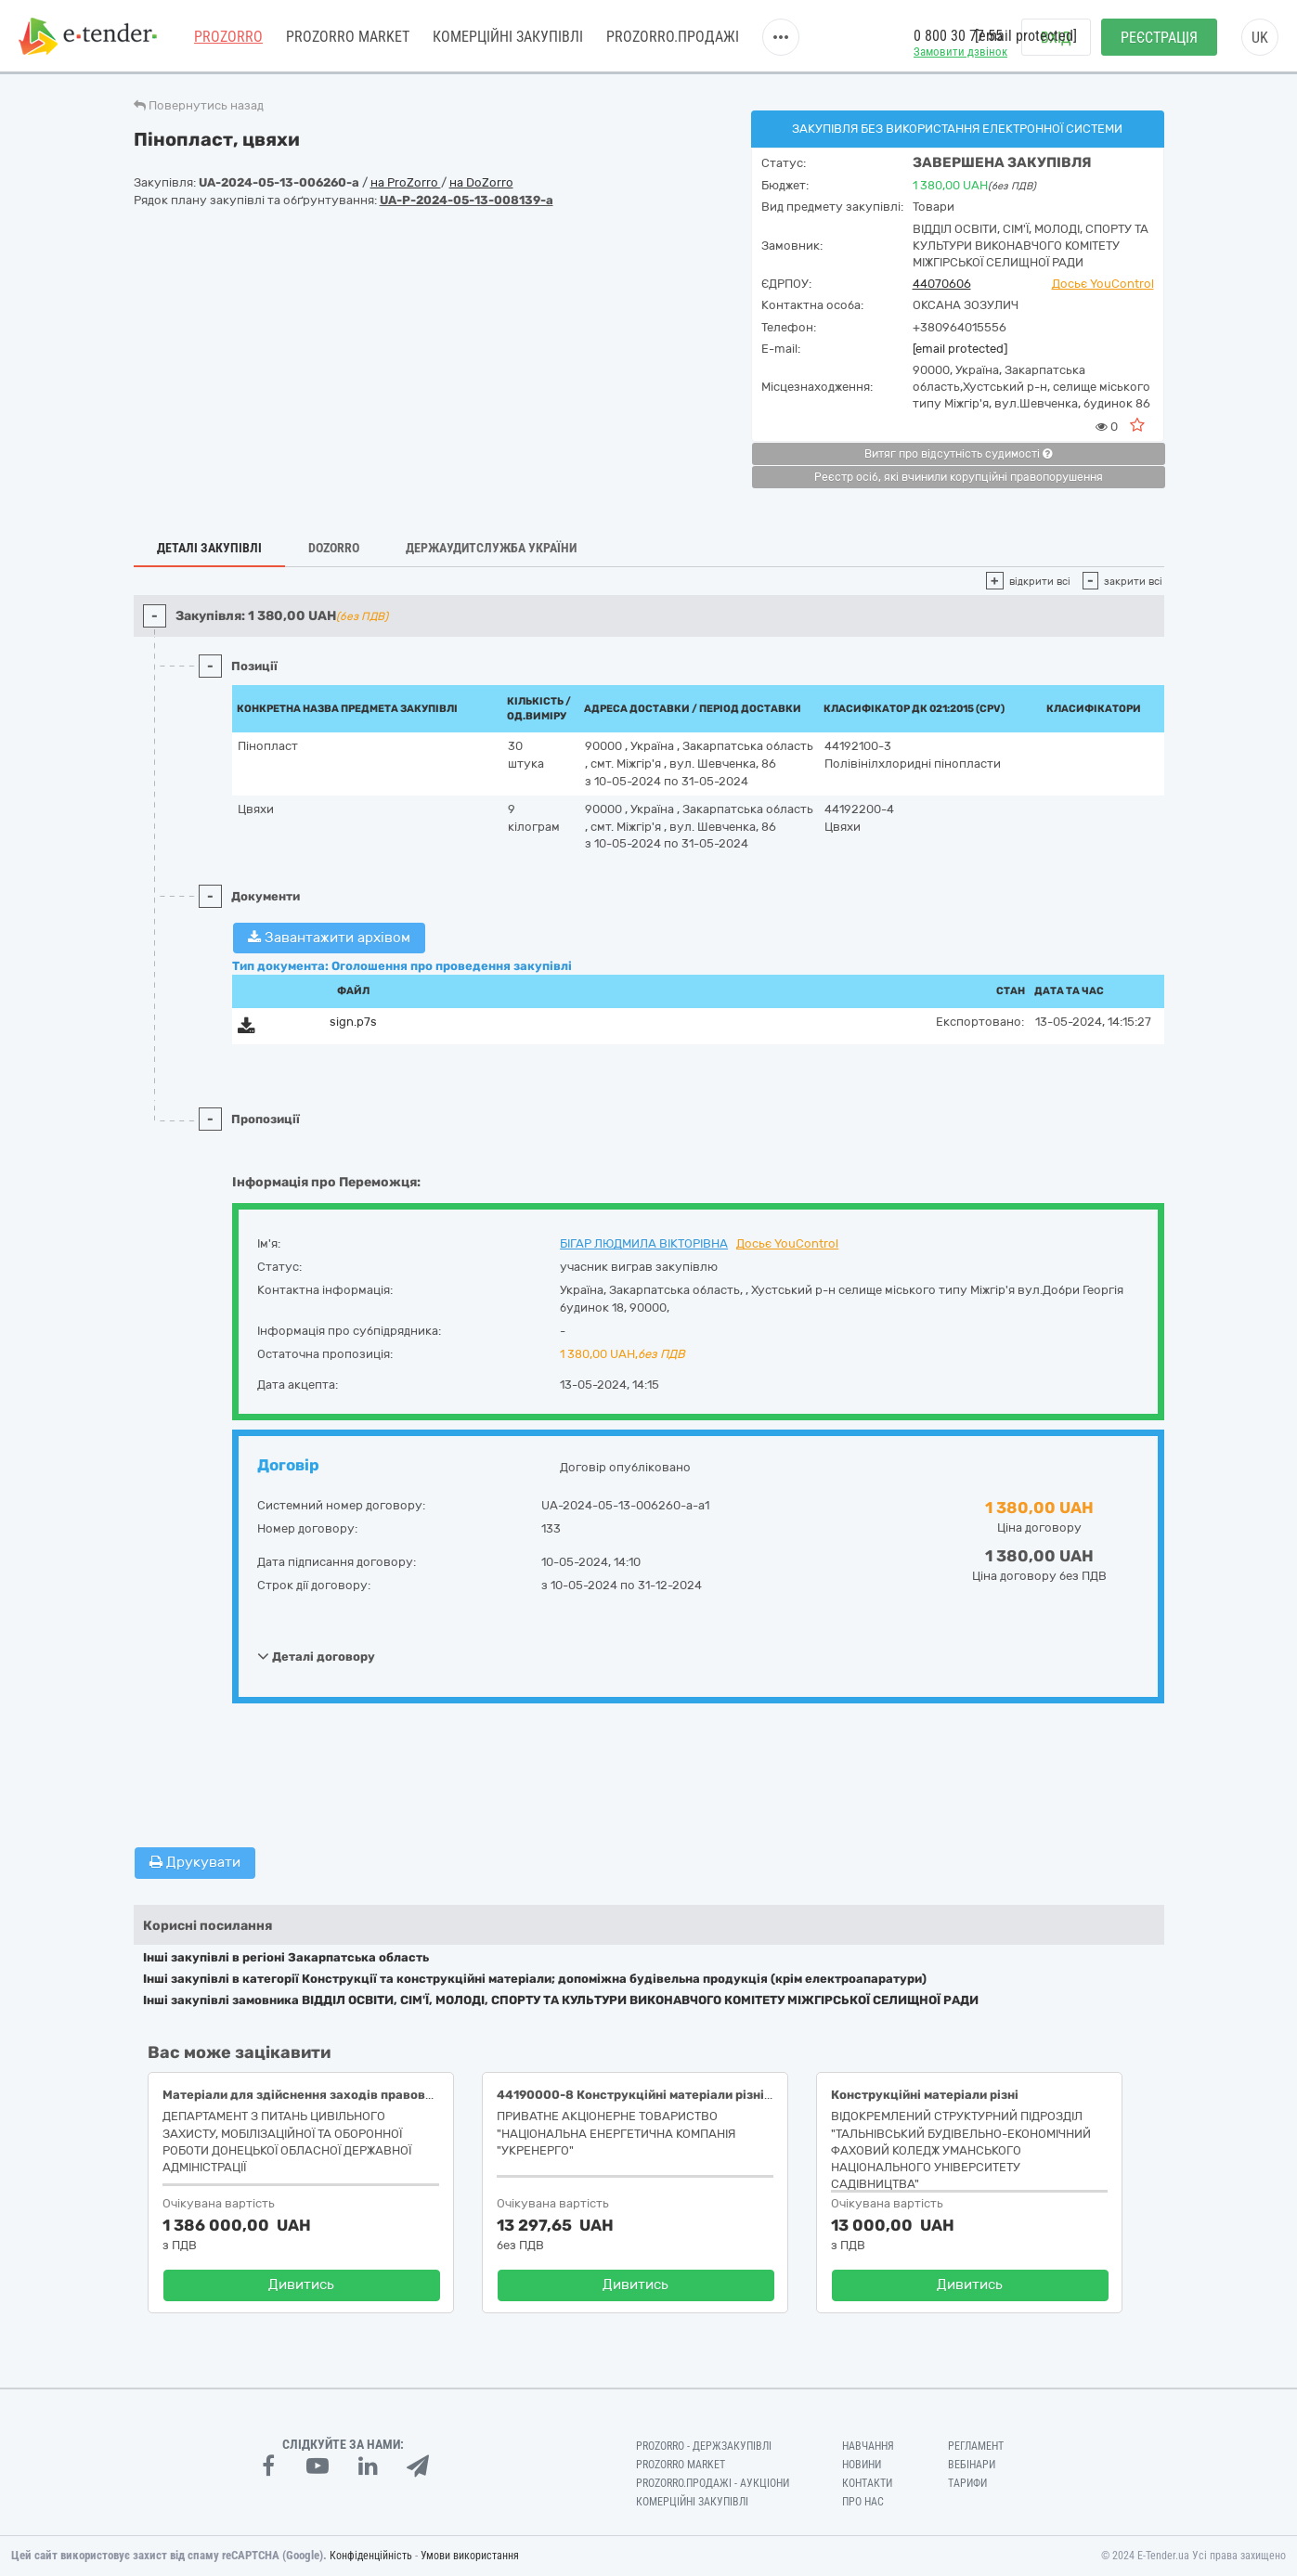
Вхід (1056, 37)
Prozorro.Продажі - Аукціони (712, 2483)
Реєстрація (1159, 37)
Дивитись (301, 2284)
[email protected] (960, 349)
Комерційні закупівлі (508, 36)
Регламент (976, 2446)
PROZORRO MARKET (347, 36)
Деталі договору (316, 1656)
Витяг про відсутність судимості (958, 453)
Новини (861, 2464)
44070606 (942, 284)
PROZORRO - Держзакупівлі (704, 2446)
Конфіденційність (371, 2555)
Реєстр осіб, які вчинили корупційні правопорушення (958, 477)
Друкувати (194, 1862)
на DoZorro (481, 182)
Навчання (868, 2446)
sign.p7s (353, 1022)
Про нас (863, 2501)
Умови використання (470, 2555)
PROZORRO (228, 36)
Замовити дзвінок (960, 51)
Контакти (867, 2483)
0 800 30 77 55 (958, 36)
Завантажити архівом (329, 937)
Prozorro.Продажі (672, 36)
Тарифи (967, 2483)
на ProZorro (405, 182)
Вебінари (971, 2464)
